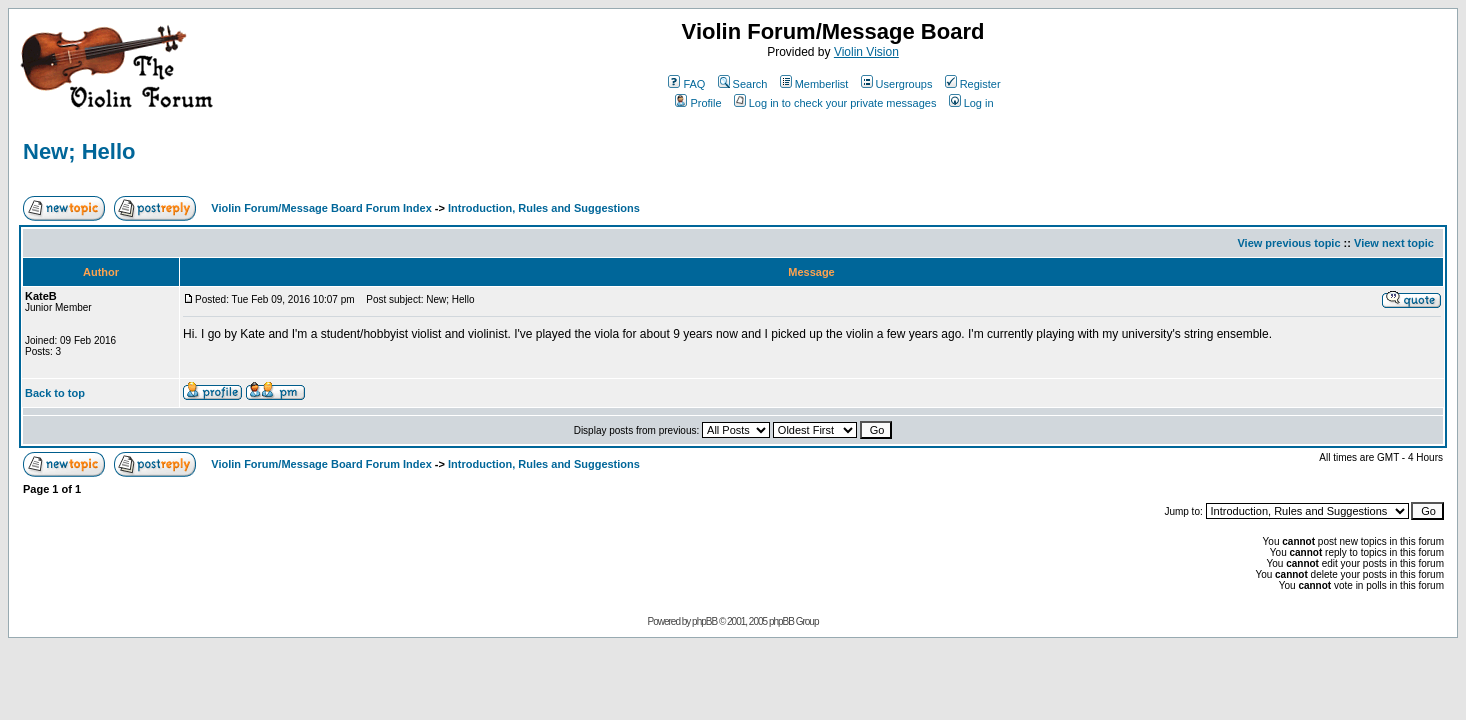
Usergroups (897, 84)
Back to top (55, 393)
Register (973, 84)
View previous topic (1288, 243)
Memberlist (814, 84)
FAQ (686, 84)
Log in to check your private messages (835, 103)
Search (743, 84)
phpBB (704, 621)
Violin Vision (866, 52)
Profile (698, 103)
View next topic (1394, 243)
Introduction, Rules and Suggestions (544, 208)
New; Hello (79, 151)
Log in (971, 103)
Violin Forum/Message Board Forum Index (321, 208)
